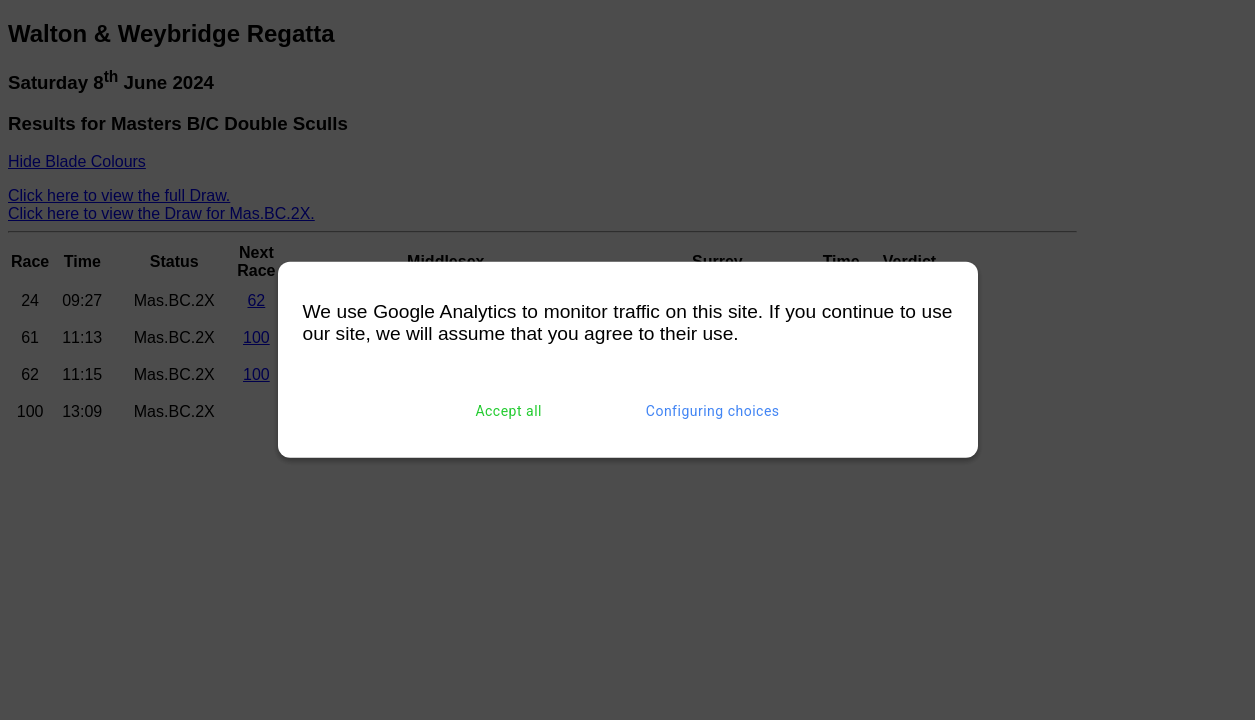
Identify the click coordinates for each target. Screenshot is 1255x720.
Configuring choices (713, 411)
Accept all (508, 411)
